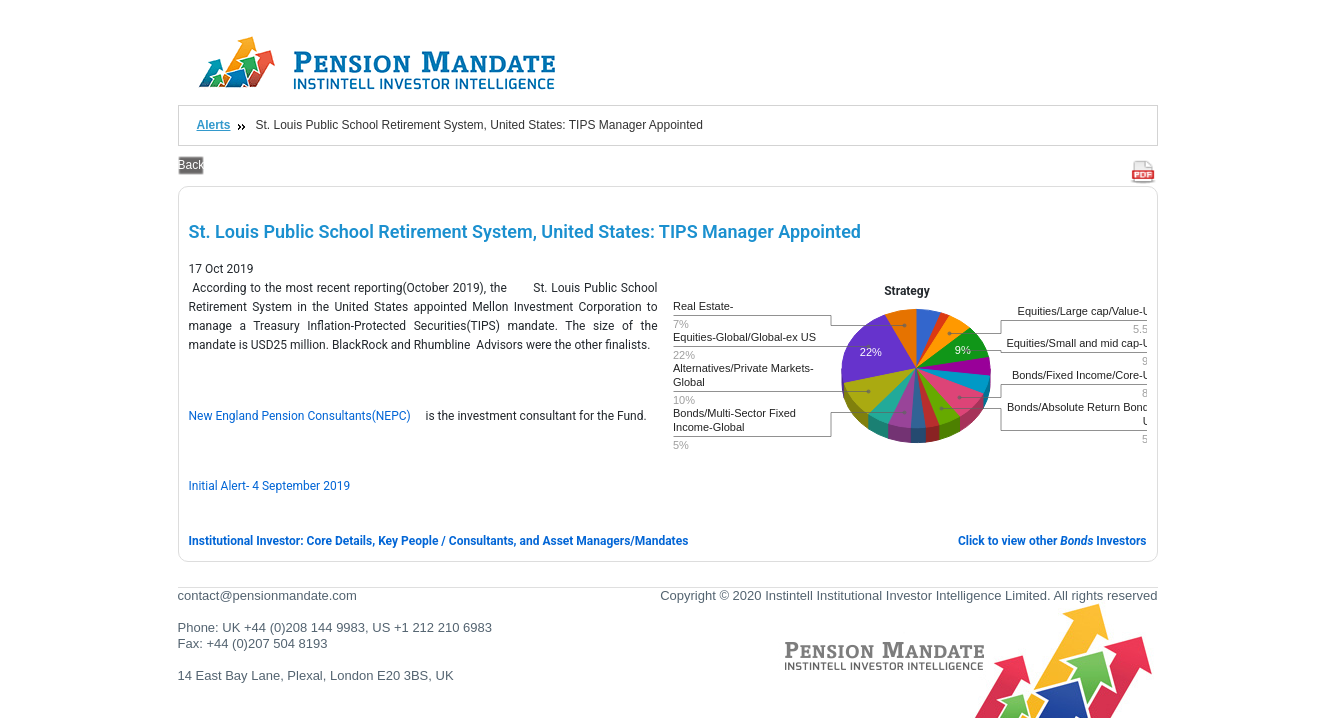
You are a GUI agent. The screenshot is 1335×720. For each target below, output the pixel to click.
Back (191, 165)
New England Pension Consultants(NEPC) (300, 416)
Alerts (214, 125)
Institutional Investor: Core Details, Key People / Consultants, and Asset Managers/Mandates (439, 541)
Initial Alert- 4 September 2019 (270, 486)
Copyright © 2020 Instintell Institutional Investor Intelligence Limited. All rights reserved (908, 595)
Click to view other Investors (1052, 541)
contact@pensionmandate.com (267, 595)
